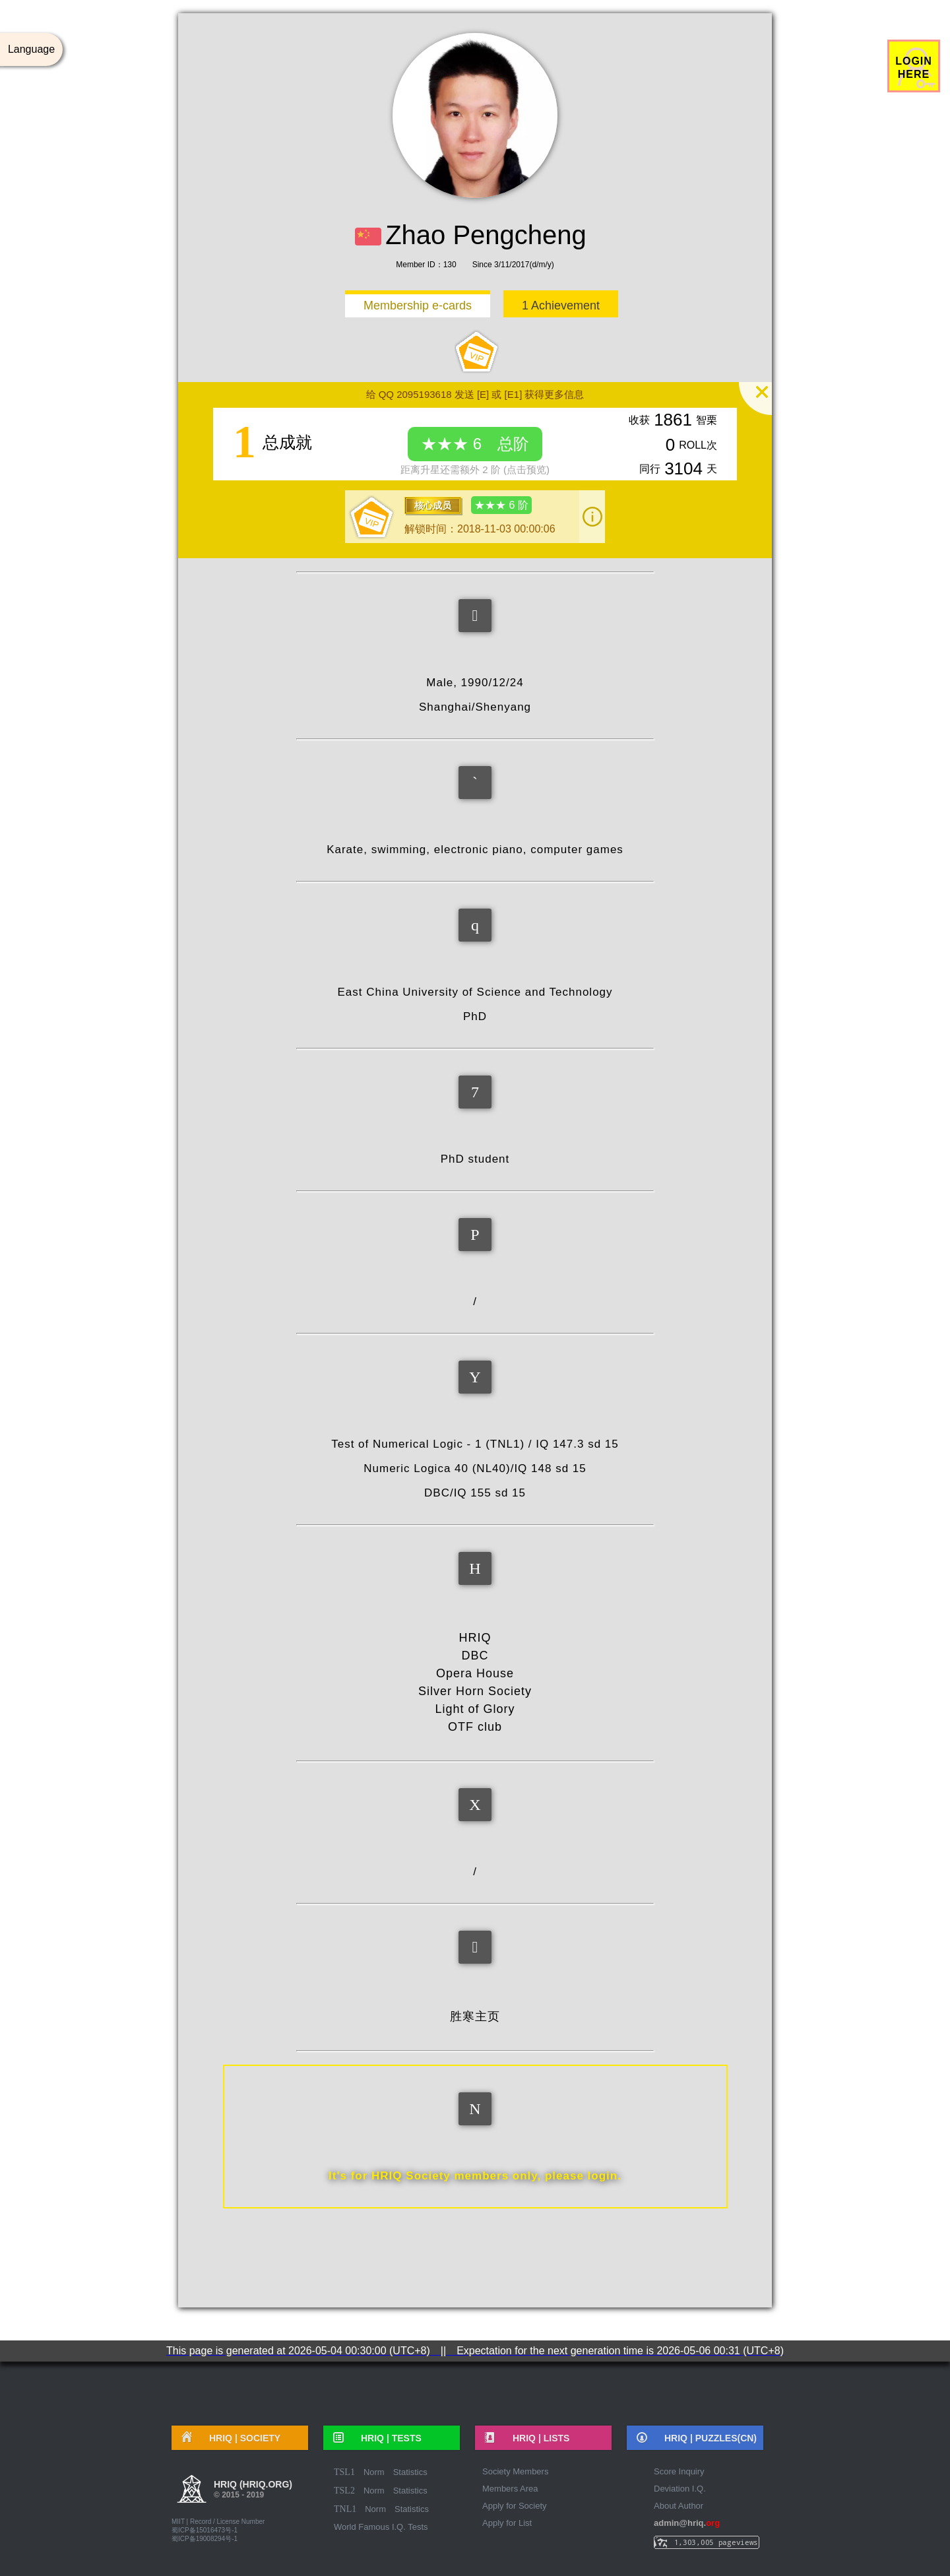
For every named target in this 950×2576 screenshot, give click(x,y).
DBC (474, 1655)
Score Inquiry (679, 2471)
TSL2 (344, 2491)
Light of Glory (475, 1709)
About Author (678, 2506)
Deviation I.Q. (680, 2489)
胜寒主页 (475, 2016)
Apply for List (507, 2523)
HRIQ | (240, 2438)
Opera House (475, 1673)
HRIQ (475, 1637)
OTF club (475, 1726)
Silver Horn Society (475, 1691)
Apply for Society (514, 2506)
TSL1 (344, 2472)
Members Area (510, 2489)
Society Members (515, 2471)
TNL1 (345, 2509)
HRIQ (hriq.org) (253, 2491)
